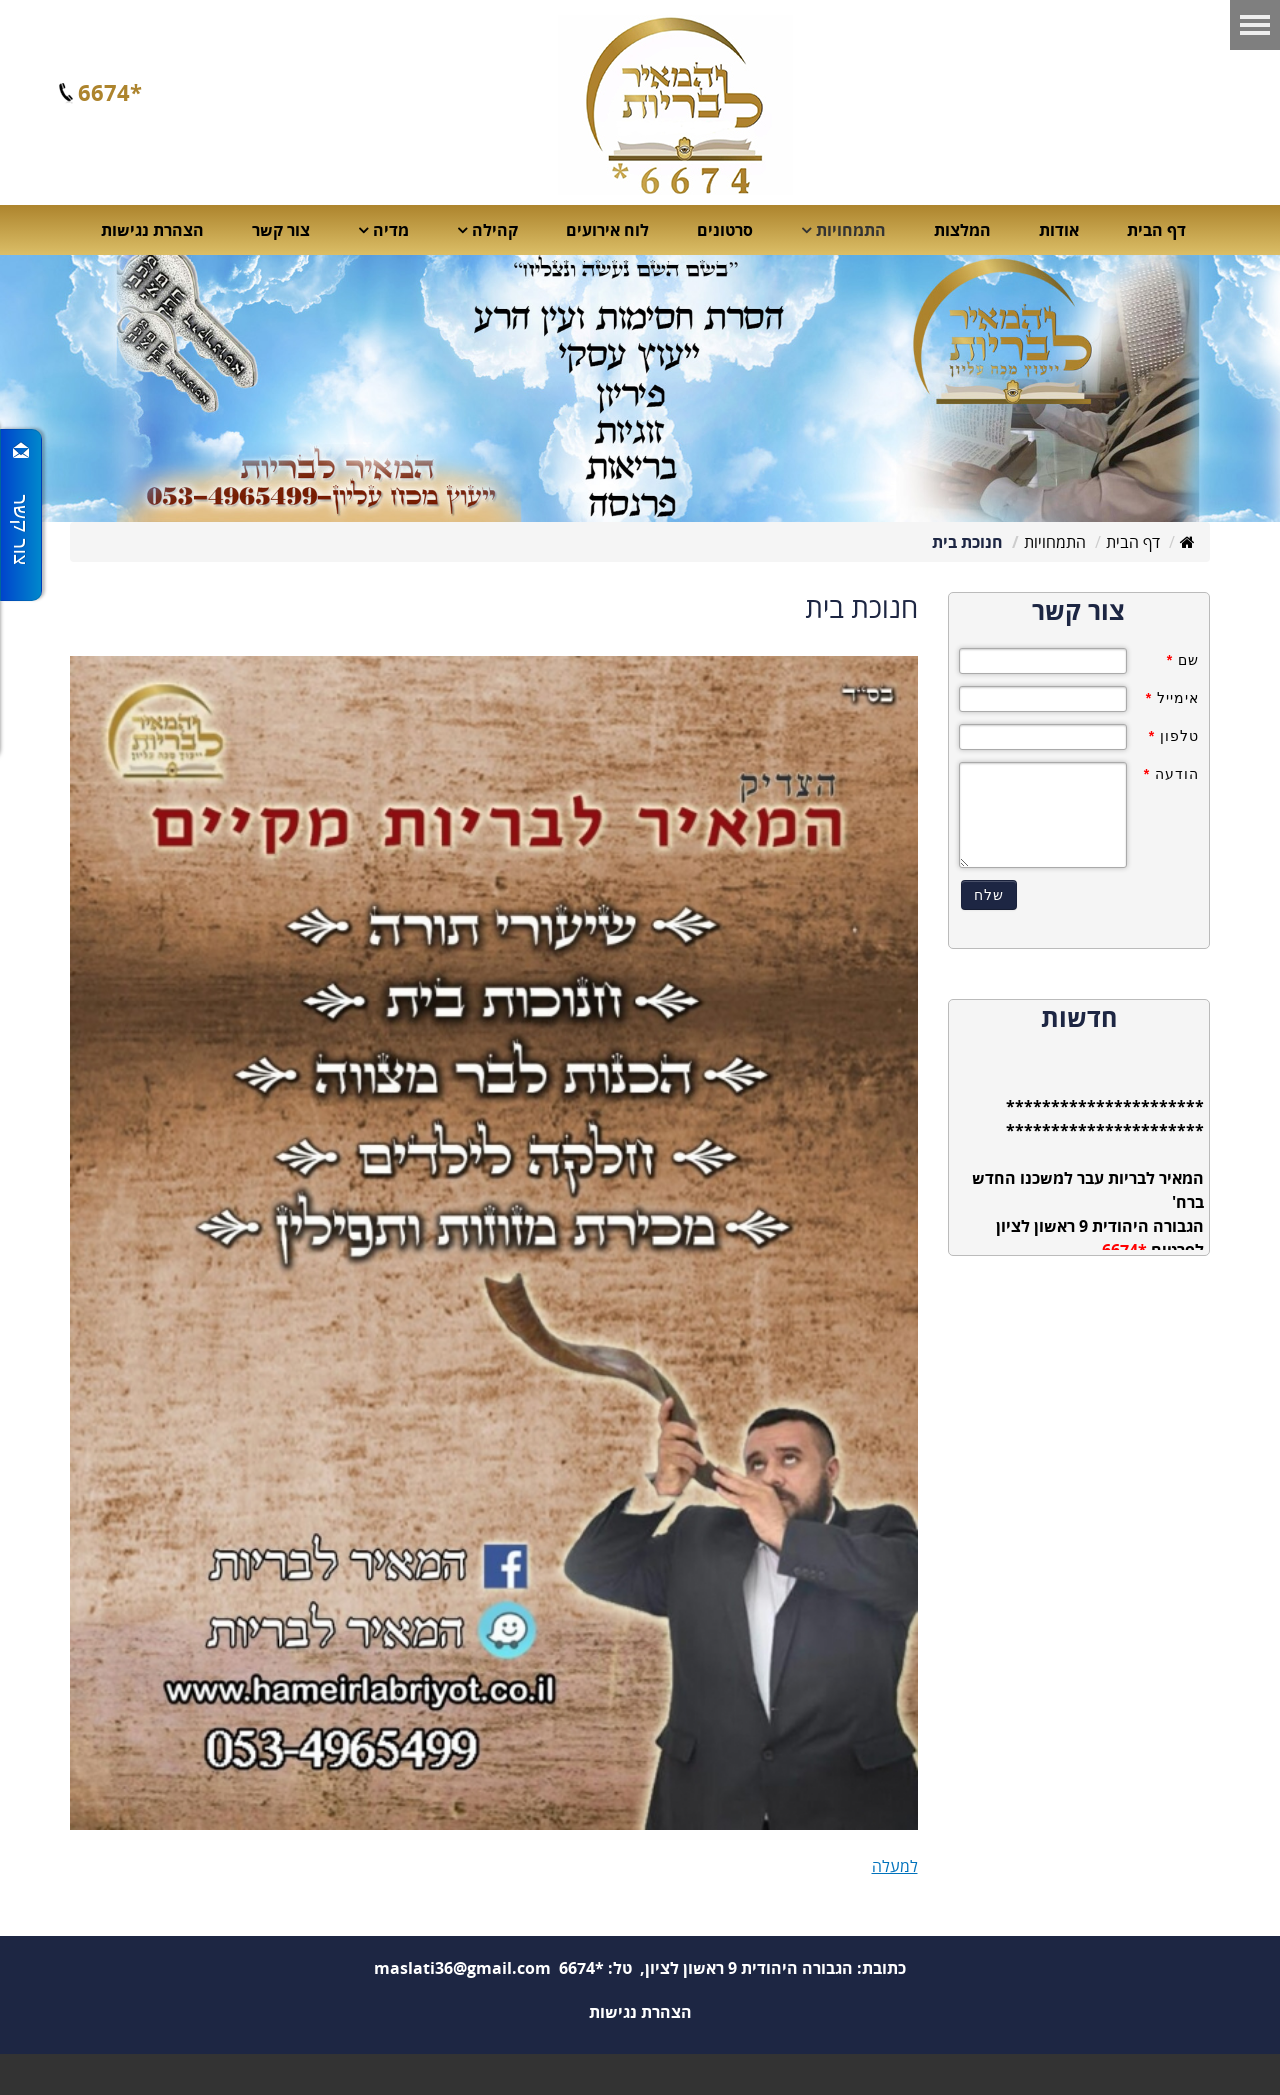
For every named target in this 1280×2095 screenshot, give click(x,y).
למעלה (895, 1866)
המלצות (962, 230)
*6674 (110, 92)
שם (1183, 660)
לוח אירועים (607, 230)
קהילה (495, 230)
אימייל (1172, 698)
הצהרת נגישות (152, 230)
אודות (1059, 230)
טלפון (1174, 736)
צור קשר (281, 230)
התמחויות (1055, 542)
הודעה (1171, 774)
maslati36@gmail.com (462, 1968)
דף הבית (1156, 230)
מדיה (391, 230)
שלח (989, 895)
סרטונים (725, 230)
